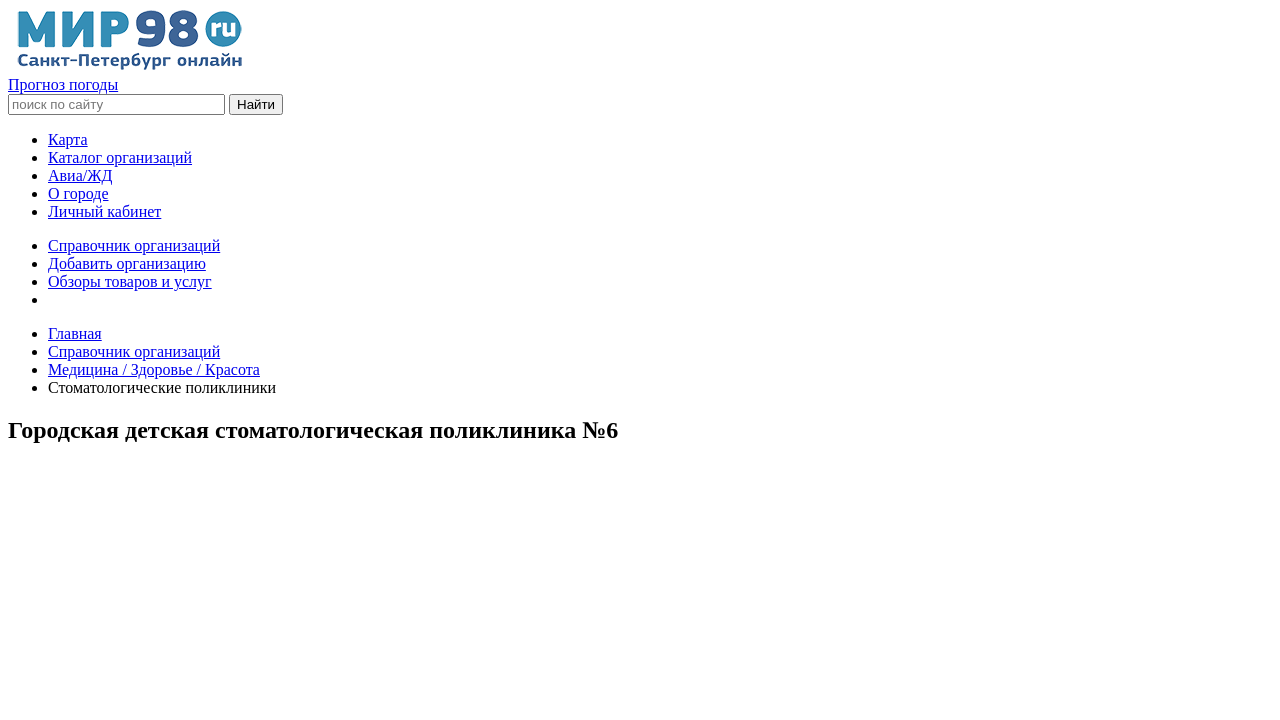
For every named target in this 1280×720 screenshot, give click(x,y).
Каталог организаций (120, 157)
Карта (68, 139)
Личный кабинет (104, 211)
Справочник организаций (134, 245)
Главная (75, 333)
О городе (78, 193)
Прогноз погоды (63, 84)
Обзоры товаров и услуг (130, 281)
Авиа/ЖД (80, 175)
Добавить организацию (127, 263)
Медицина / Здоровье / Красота (154, 369)
